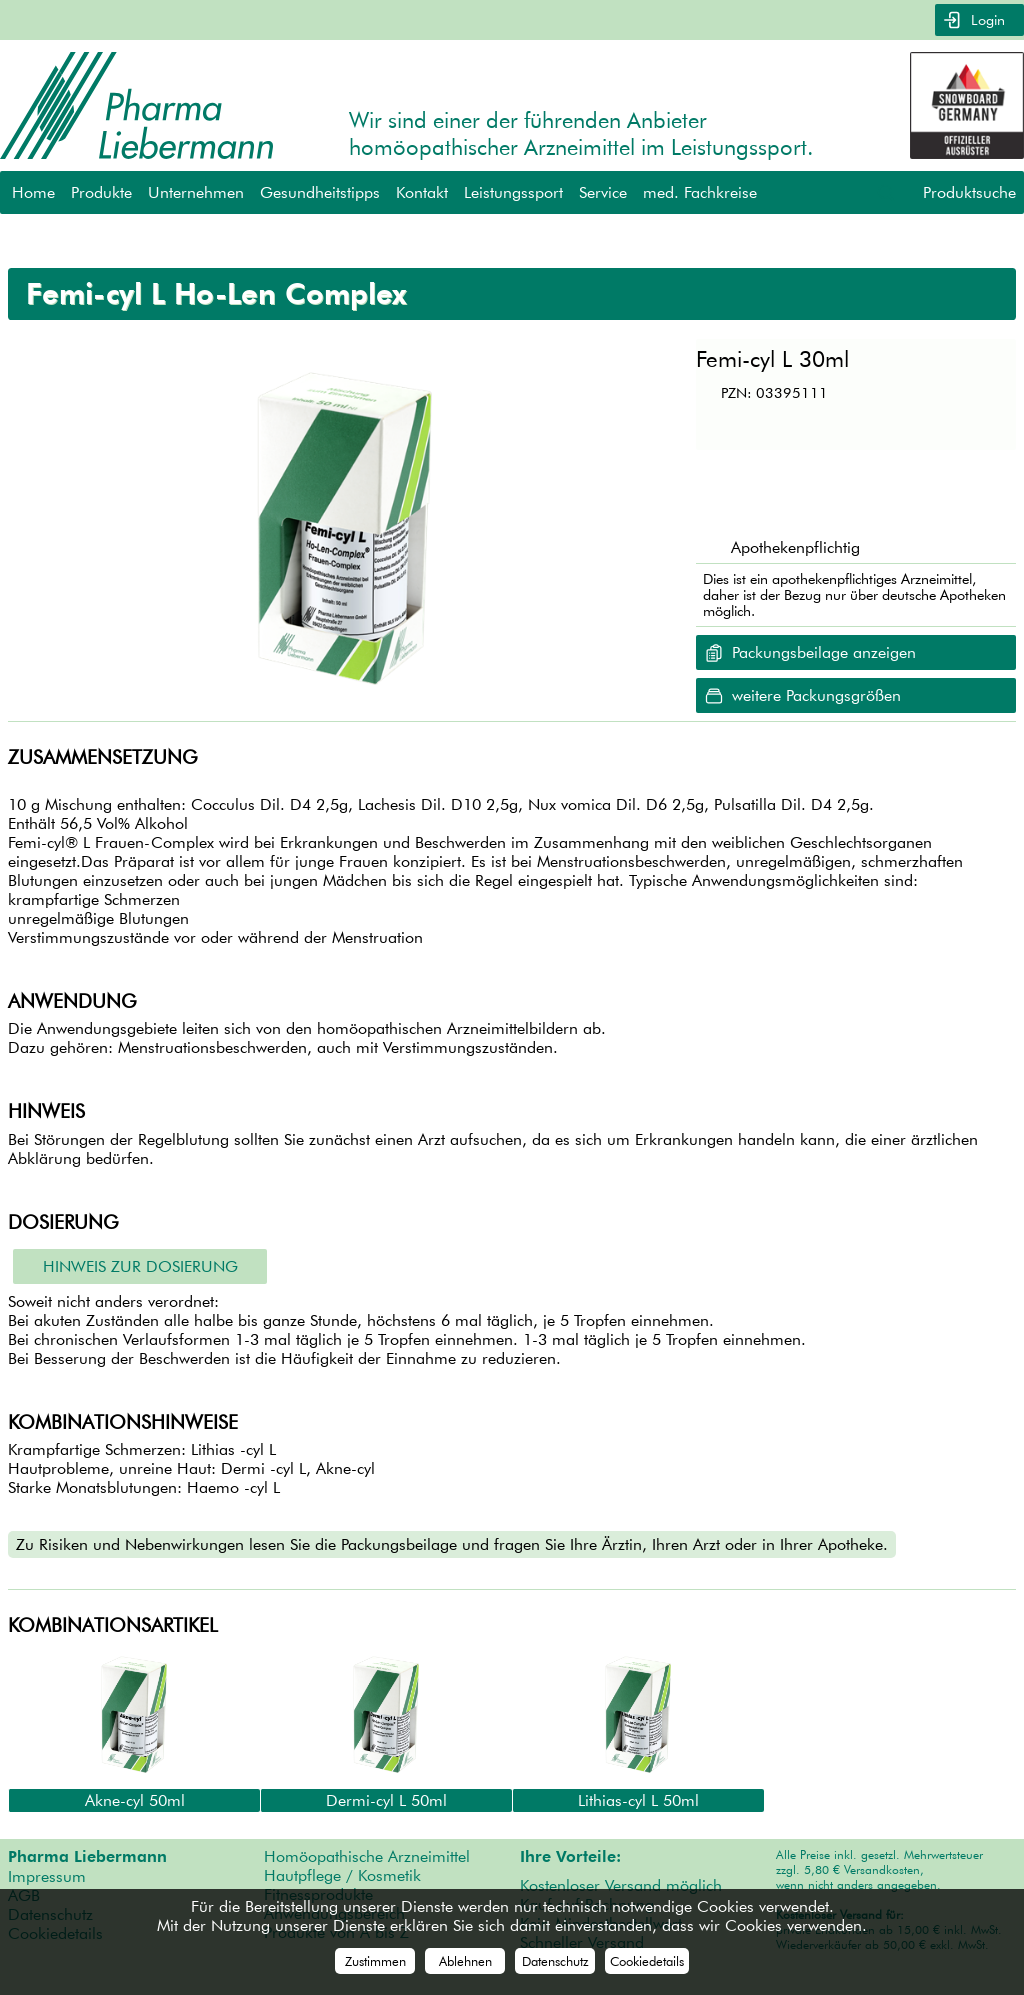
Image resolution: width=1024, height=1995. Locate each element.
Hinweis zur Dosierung (140, 1266)
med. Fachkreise (700, 192)
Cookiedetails (647, 1961)
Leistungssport (513, 192)
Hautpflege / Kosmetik (342, 1875)
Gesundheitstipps (320, 192)
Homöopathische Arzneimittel (367, 1856)
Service (603, 192)
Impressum (47, 1876)
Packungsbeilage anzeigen (824, 652)
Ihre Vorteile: (570, 1857)
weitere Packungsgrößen (816, 695)
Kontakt (422, 192)
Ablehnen (465, 1961)
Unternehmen (196, 192)
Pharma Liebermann (87, 1857)
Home (33, 192)
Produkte (101, 192)
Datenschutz (555, 1961)
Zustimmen (375, 1961)
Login (986, 20)
